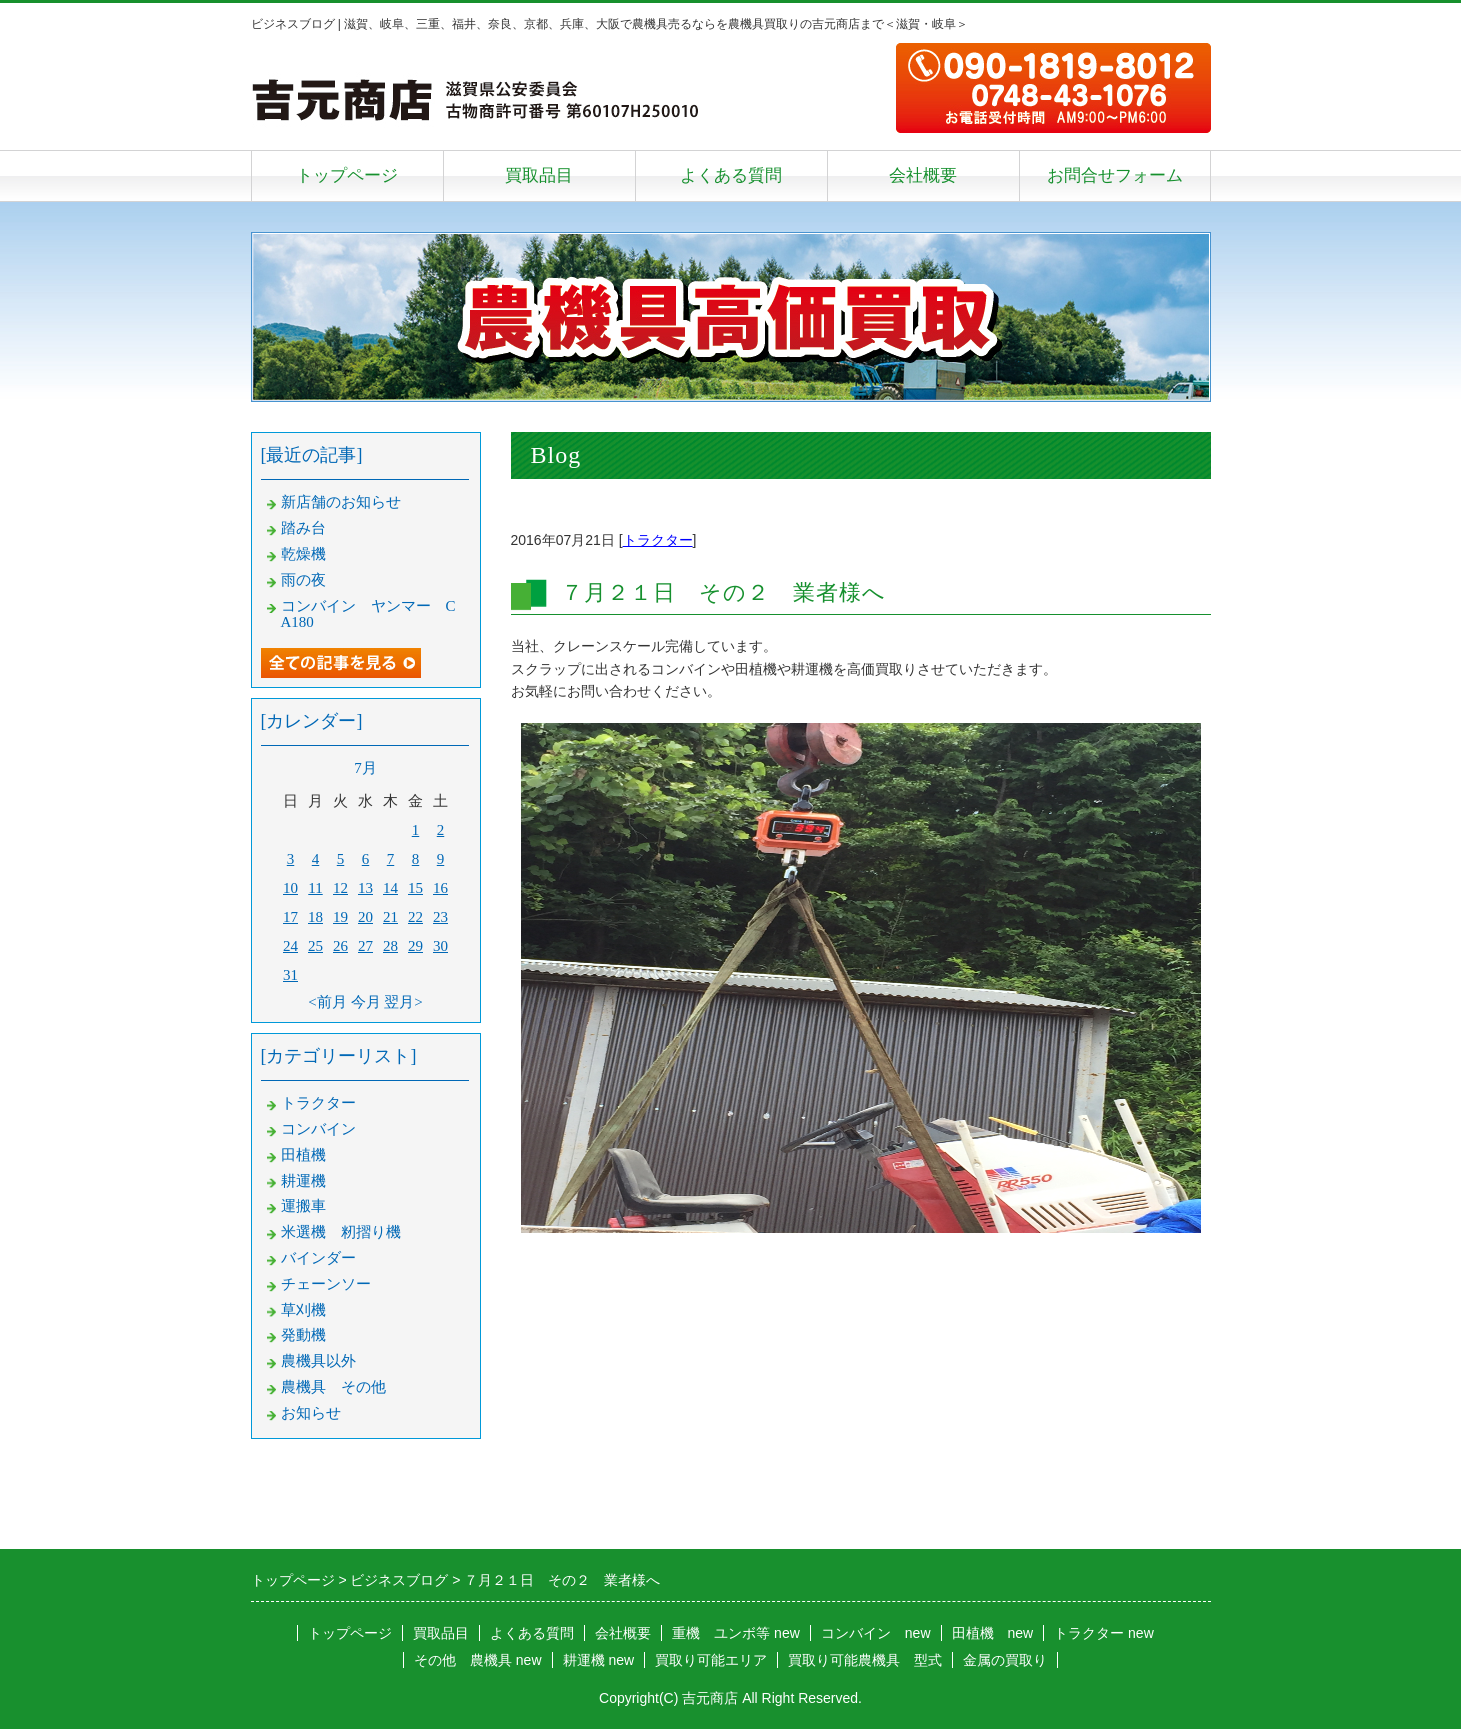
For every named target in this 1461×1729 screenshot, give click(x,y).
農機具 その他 (333, 1387)
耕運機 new (599, 1660)
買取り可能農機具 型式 (865, 1660)
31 (290, 975)
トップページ (347, 175)
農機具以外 (318, 1361)
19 (340, 917)
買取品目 (539, 175)
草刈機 (303, 1310)
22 (415, 917)
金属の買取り (1005, 1660)
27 (365, 946)
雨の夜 (303, 580)
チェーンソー (326, 1284)
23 (440, 917)
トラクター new (1104, 1633)
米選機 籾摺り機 (341, 1232)
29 (415, 946)
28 (390, 946)
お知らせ (311, 1413)
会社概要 (923, 175)
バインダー (318, 1258)
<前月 (327, 1002)
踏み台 (303, 528)
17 (290, 917)
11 (315, 888)
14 (390, 888)
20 (365, 917)
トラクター (658, 540)
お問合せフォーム (1115, 175)
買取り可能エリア (711, 1660)
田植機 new (993, 1633)
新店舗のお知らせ (341, 502)
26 (340, 946)
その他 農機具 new (478, 1660)
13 (365, 888)
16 (440, 888)
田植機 (303, 1155)
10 (290, 888)
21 (390, 917)
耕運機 (303, 1181)
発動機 (303, 1335)
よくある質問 (731, 175)
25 (315, 946)
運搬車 (303, 1206)
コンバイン (318, 1129)
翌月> (403, 1002)
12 (340, 888)
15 (415, 888)
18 (315, 917)
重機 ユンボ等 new (736, 1633)
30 (440, 946)
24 (290, 946)
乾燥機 (303, 554)
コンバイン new (876, 1633)
